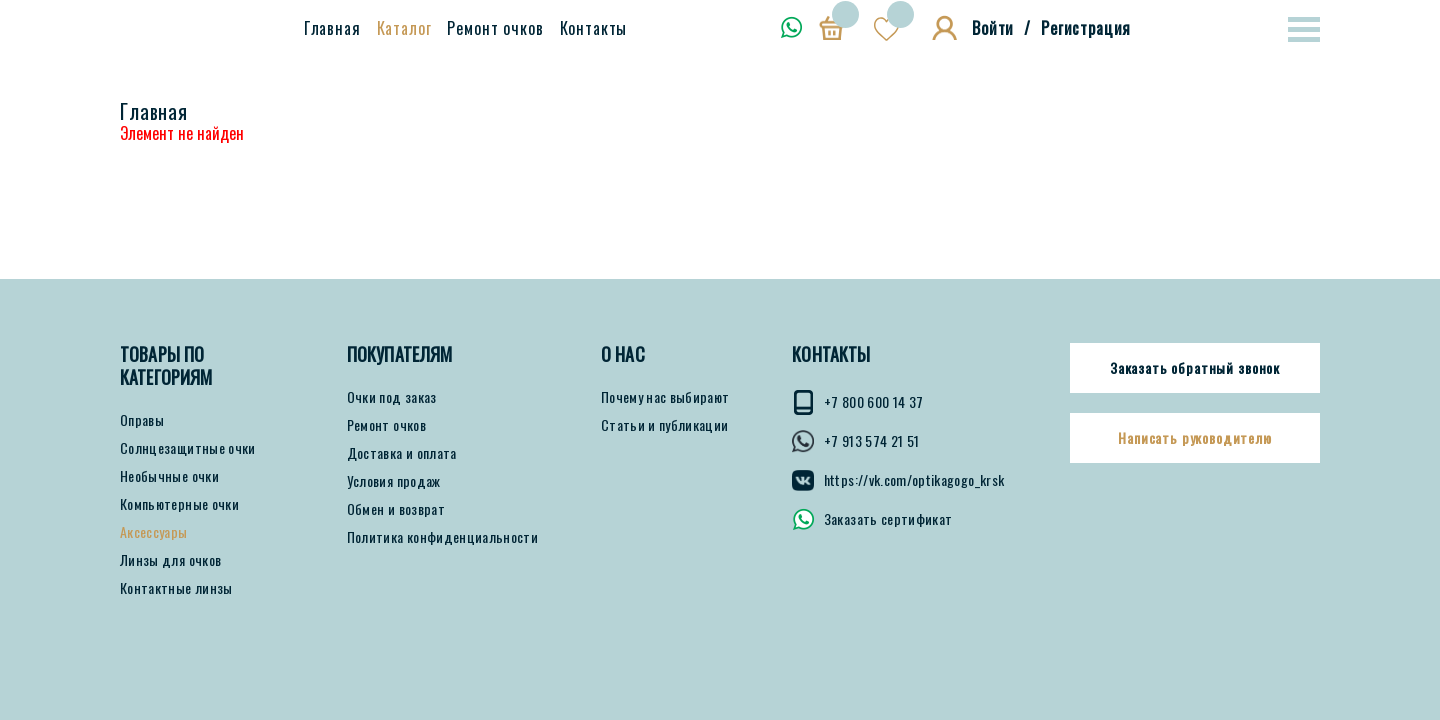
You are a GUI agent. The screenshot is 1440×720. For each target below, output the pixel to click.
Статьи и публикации (665, 425)
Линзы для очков (170, 560)
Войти (993, 28)
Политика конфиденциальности (442, 537)
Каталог (404, 28)
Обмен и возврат (396, 509)
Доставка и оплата (402, 453)
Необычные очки (169, 476)
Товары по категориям (166, 366)
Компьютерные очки (179, 504)
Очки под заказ (392, 397)
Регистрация (1086, 28)
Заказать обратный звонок (1195, 368)
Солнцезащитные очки (188, 448)
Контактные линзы (176, 588)
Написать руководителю (1195, 438)
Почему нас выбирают (665, 397)
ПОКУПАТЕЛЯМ (400, 354)
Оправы (142, 420)
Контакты (594, 28)
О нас (623, 354)
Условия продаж (394, 481)
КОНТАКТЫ (831, 354)
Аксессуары (154, 532)
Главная (332, 28)
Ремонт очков (495, 28)
